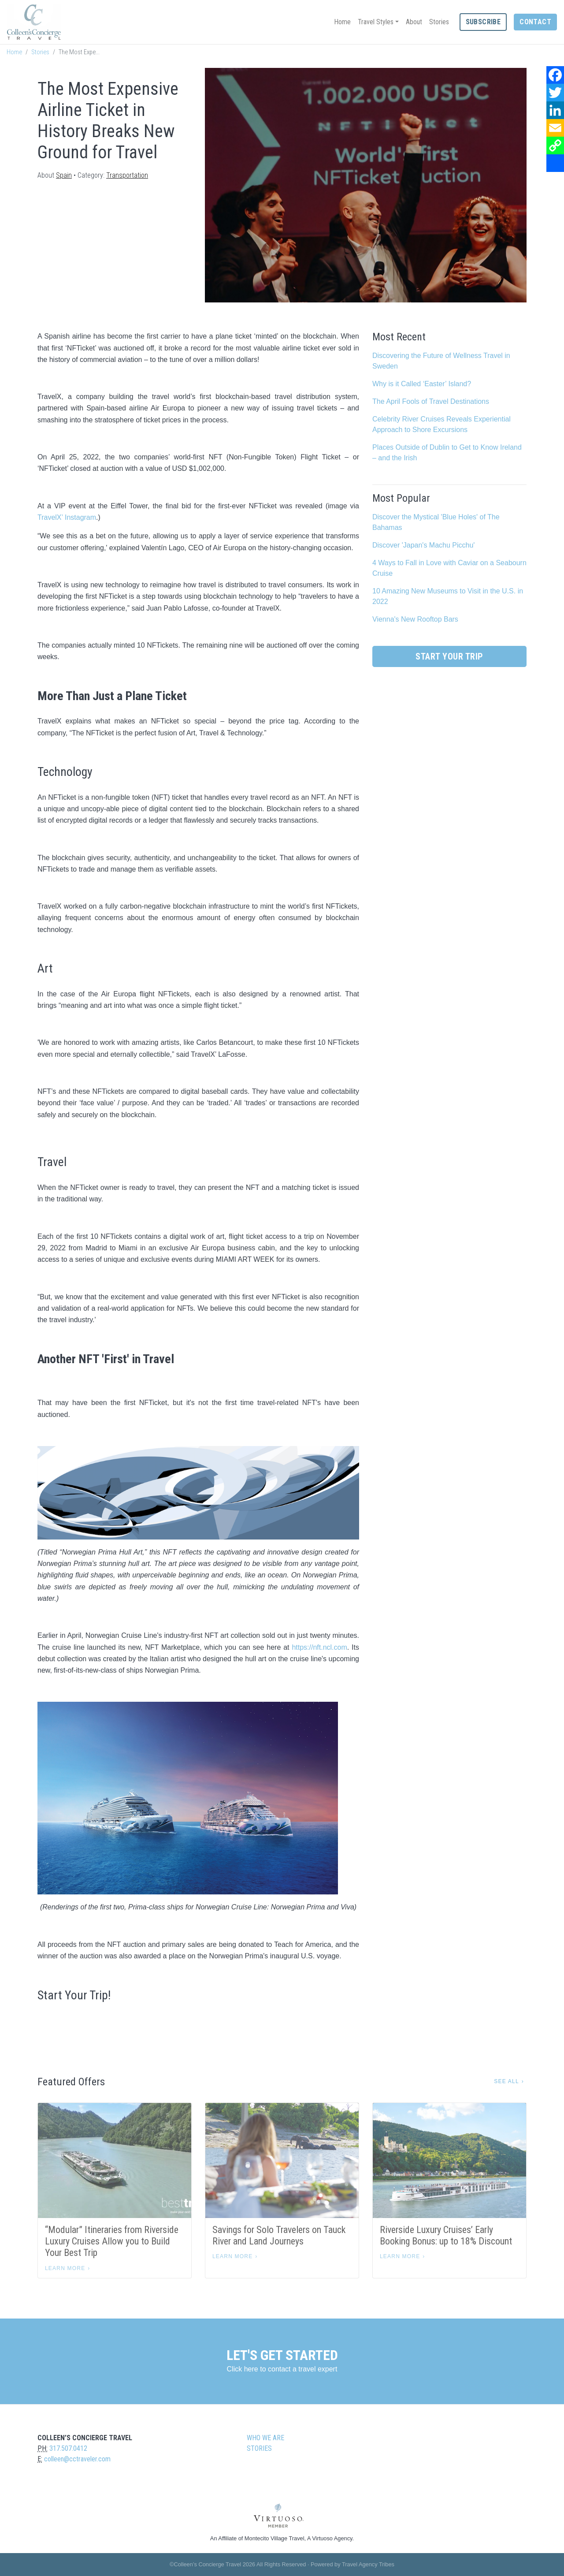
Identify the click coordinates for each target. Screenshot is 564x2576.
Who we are (265, 2438)
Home (342, 22)
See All (506, 2081)
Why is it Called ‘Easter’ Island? (421, 384)
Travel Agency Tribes (368, 2564)
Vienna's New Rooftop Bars (415, 619)
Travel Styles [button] (375, 22)
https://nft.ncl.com (319, 1647)
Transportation (127, 175)
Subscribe (483, 22)
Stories (439, 22)
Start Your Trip (449, 656)
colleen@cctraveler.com (77, 2459)
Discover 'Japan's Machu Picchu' (423, 545)
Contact (535, 22)
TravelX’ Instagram (66, 517)
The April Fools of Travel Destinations (430, 401)
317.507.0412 (68, 2448)
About (414, 22)
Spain (64, 175)
